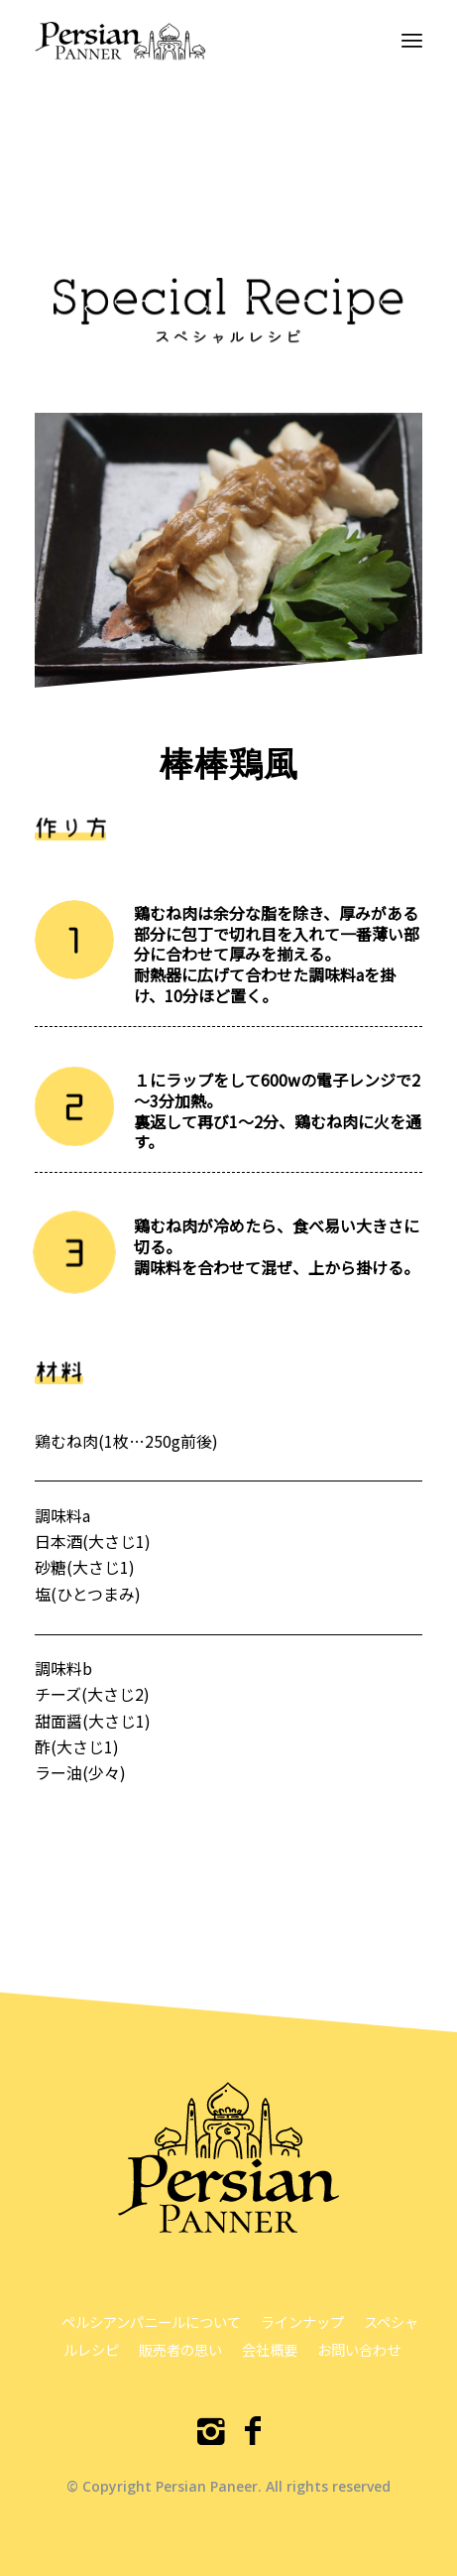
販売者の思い (180, 2349)
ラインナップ (302, 2321)
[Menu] (411, 40)
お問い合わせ (358, 2349)
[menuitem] (411, 40)
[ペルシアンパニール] (190, 39)
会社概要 (269, 2349)
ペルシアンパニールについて (151, 2321)
